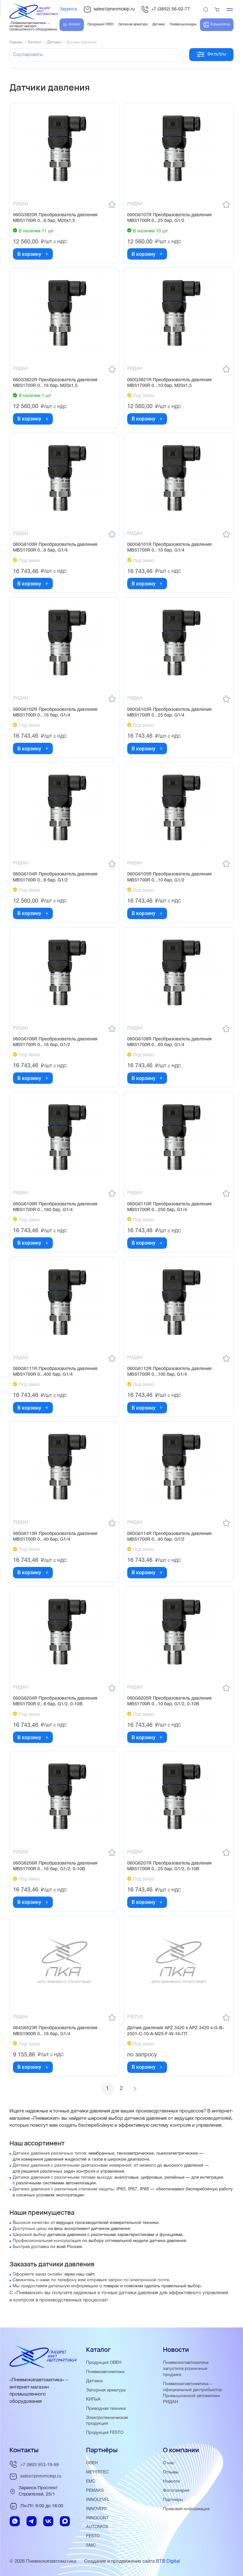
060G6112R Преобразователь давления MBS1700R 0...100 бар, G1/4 (169, 1372)
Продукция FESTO (104, 2433)
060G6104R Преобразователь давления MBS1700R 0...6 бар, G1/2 (55, 877)
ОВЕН (92, 2463)
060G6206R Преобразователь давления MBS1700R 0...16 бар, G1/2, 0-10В (55, 1866)
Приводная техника (106, 2409)
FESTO (93, 2536)
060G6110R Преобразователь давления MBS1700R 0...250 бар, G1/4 (169, 1207)
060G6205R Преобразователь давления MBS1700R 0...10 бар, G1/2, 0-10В (169, 1701)
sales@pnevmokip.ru (109, 9)
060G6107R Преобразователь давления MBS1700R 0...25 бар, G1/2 (169, 218)
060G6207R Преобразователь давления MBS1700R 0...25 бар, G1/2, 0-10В (169, 1866)
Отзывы (171, 2472)
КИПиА (93, 2399)
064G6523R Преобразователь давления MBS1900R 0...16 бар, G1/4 (55, 2031)
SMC (91, 2545)
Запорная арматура (106, 2390)
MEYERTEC (97, 2472)
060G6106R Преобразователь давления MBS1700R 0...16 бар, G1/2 (55, 1042)
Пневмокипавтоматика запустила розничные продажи (186, 2369)
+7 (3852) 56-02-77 (165, 9)
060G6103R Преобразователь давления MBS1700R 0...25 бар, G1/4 (169, 712)
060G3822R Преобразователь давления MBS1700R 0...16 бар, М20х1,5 (55, 383)
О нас (168, 2463)
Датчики (94, 2381)
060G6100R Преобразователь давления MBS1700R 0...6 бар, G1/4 (55, 547)
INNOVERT (96, 2509)
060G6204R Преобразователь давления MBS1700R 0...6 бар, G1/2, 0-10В (55, 1701)
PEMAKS (95, 2491)
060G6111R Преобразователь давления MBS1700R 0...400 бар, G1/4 (55, 1372)
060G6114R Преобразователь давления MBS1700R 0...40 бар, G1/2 (169, 1536)
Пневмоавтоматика (105, 2372)
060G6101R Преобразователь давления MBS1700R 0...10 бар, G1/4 (169, 547)
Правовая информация (186, 2509)
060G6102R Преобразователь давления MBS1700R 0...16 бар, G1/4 (55, 712)
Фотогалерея (176, 2491)
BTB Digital (168, 2561)
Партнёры (173, 2500)
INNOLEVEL (97, 2500)
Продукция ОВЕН (104, 2363)
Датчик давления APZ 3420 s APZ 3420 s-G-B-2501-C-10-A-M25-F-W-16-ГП (175, 2031)
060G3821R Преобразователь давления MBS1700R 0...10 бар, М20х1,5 (169, 383)
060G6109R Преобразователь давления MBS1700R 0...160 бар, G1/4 (55, 1207)
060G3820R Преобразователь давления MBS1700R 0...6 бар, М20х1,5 (55, 218)
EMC (91, 2481)
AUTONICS (97, 2527)
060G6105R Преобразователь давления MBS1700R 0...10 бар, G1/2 (169, 877)
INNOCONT (97, 2518)
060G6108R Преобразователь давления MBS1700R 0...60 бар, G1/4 (169, 1042)
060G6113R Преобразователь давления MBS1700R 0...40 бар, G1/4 (55, 1536)
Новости (171, 2481)
